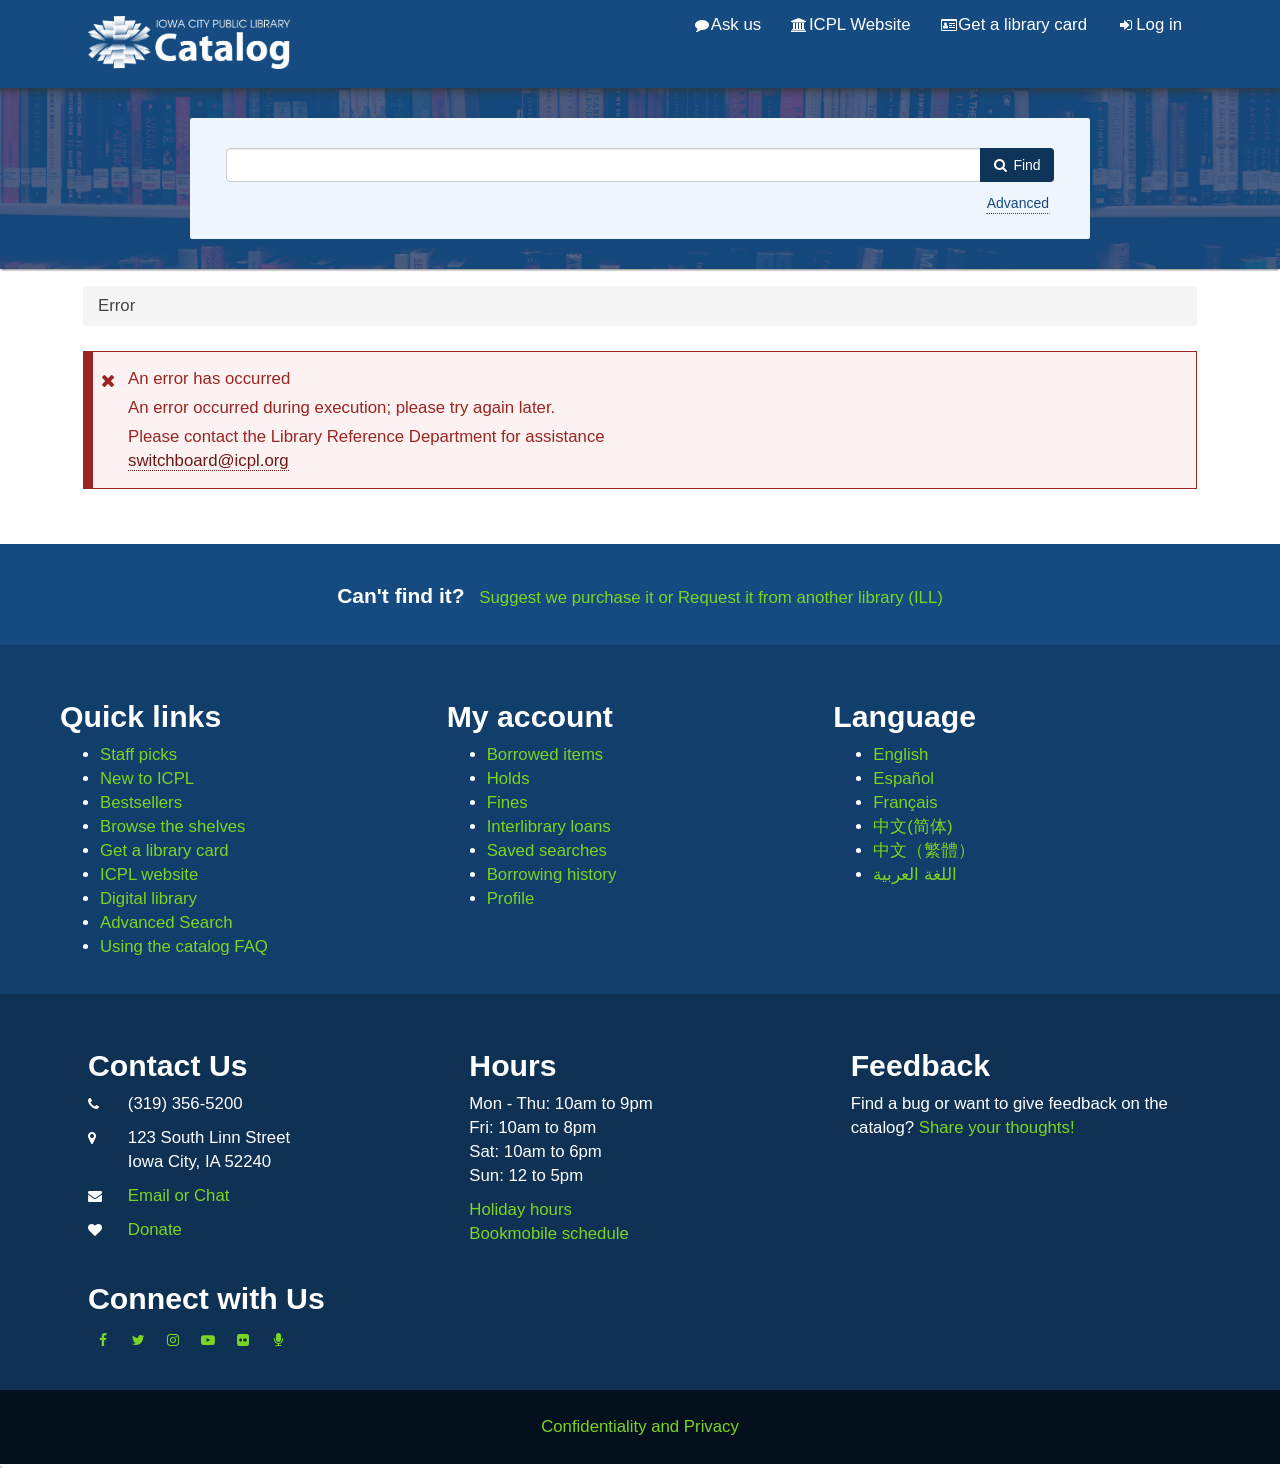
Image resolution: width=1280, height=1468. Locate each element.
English (900, 754)
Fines (507, 802)
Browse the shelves (173, 826)
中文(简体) (912, 826)
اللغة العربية (915, 874)
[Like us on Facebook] (103, 1340)
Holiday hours (520, 1209)
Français (905, 802)
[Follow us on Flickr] (243, 1340)
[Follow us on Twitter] (138, 1340)
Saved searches (547, 850)
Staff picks (138, 754)
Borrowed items (545, 754)
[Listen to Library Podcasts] (278, 1340)
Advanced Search (166, 922)
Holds (508, 778)
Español (903, 778)
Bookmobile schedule (549, 1233)
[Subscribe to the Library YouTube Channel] (208, 1340)
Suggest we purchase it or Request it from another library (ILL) (711, 597)
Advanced (1018, 203)
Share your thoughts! (997, 1127)
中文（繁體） (924, 850)
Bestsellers (141, 802)
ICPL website (149, 874)
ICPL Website (850, 24)
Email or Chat (179, 1195)
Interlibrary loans (549, 826)
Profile (511, 898)
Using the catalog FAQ (184, 946)
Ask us (728, 24)
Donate (155, 1229)
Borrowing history (552, 874)
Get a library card (1014, 24)
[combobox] (603, 165)
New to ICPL (147, 778)
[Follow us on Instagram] (173, 1340)
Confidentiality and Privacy (640, 1426)
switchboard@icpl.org (208, 460)
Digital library (148, 898)
